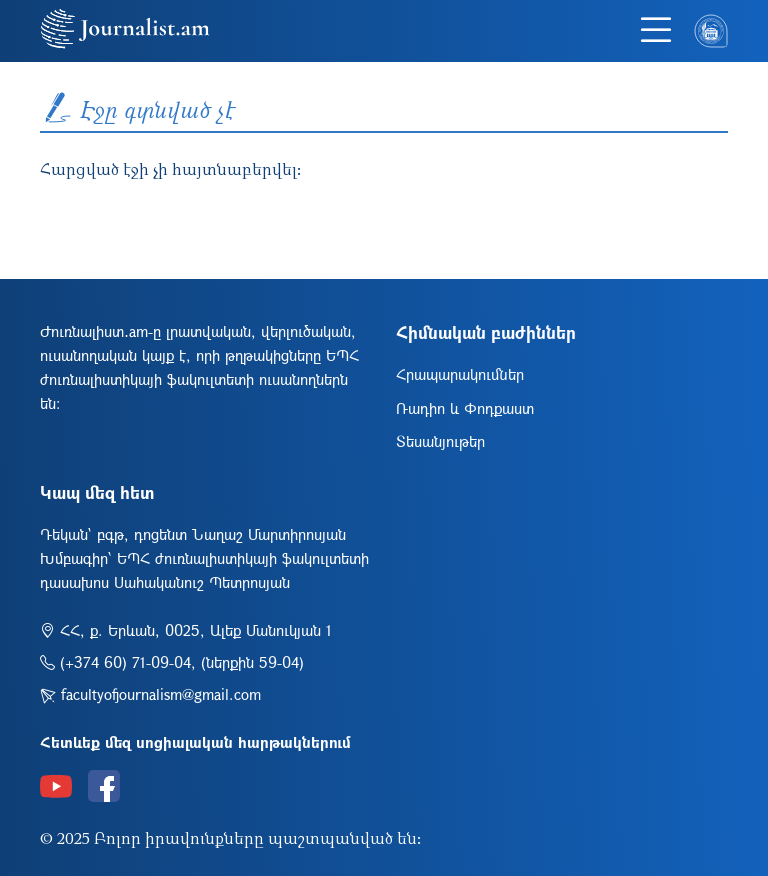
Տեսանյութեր (440, 441)
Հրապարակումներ (460, 374)
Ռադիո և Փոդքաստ (465, 408)
